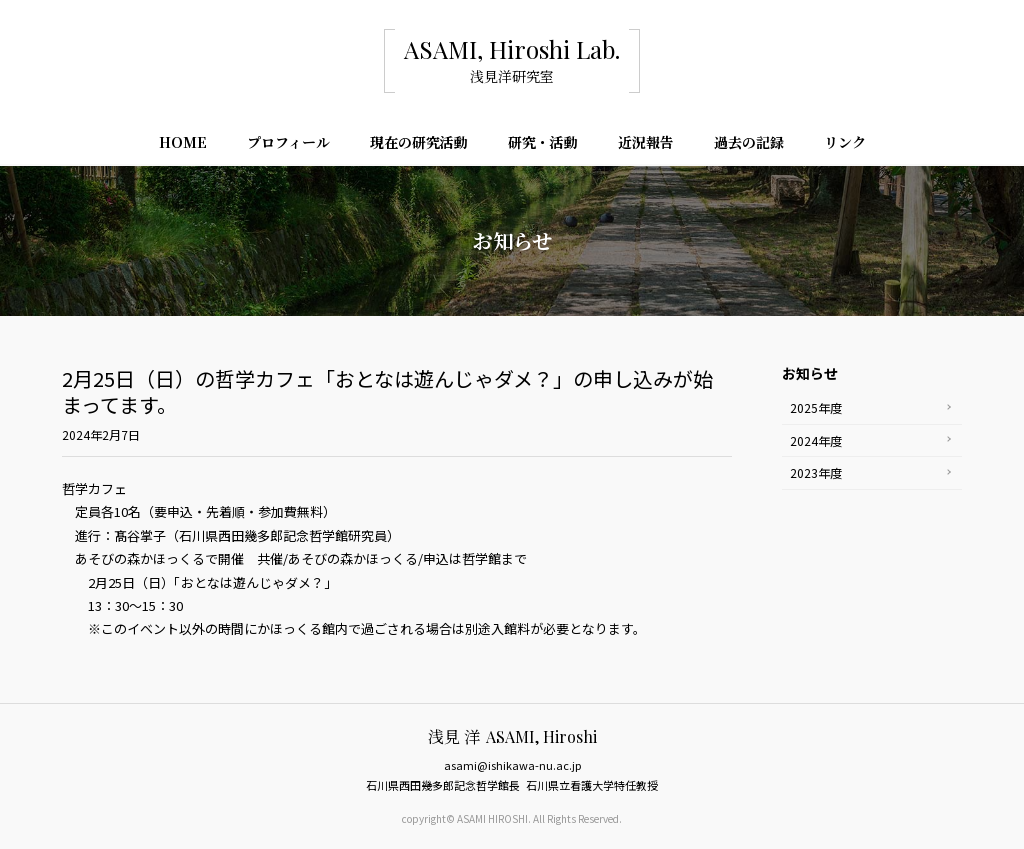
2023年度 (816, 472)
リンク (845, 144)
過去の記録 (749, 144)
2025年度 (816, 407)
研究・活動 (543, 144)
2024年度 (816, 440)
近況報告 (646, 144)
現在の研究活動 (419, 144)
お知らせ (810, 373)
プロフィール (288, 144)
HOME (183, 144)
